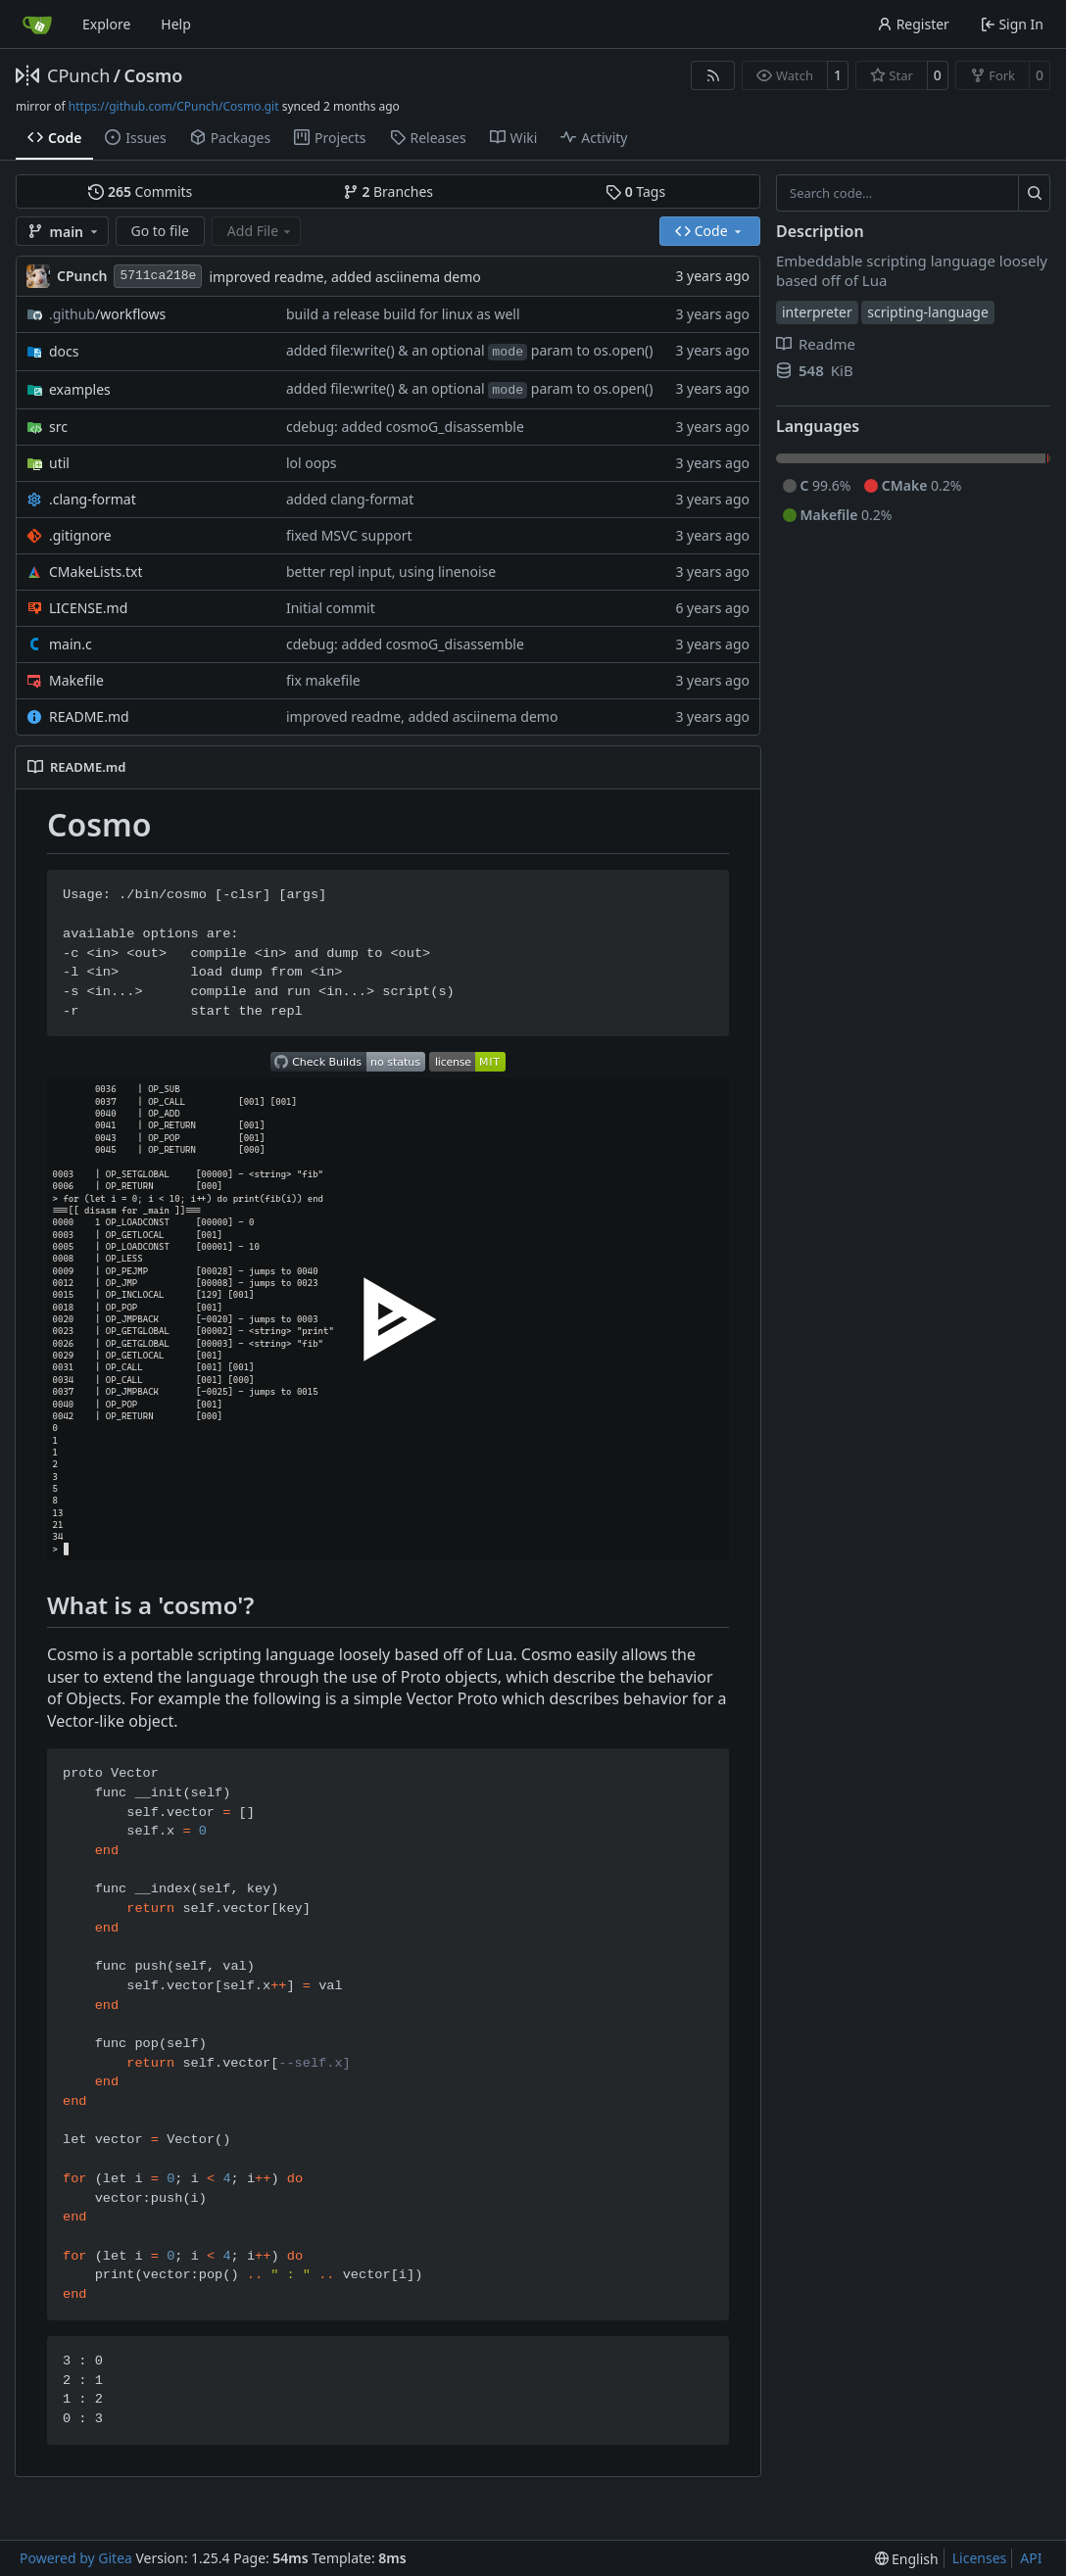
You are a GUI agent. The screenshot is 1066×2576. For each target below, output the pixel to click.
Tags (635, 191)
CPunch (78, 75)
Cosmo (152, 75)
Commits (140, 191)
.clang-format (92, 499)
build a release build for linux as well (403, 314)
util (59, 462)
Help (176, 24)
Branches (388, 191)
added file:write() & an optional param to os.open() (470, 350)
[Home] (37, 24)
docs (64, 351)
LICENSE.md (88, 607)
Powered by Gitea (76, 2558)
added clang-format (349, 499)
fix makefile (323, 680)
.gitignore (80, 535)
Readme (815, 344)
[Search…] (1034, 193)
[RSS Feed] (713, 75)
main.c (70, 644)
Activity (593, 137)
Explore (106, 24)
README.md (89, 716)
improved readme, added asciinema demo (344, 276)
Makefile (76, 680)
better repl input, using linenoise (391, 571)
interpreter (817, 312)
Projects (329, 137)
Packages (230, 137)
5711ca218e (158, 275)
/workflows (107, 314)
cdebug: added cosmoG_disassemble (405, 426)
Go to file (160, 230)
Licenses (979, 2558)
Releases (428, 137)
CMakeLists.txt (95, 571)
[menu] (907, 2559)
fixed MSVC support (349, 535)
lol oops (311, 462)
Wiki (514, 137)
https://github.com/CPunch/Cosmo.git (174, 106)
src (58, 426)
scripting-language (928, 312)
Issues (135, 137)
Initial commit (330, 607)
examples (80, 389)
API (1031, 2558)
